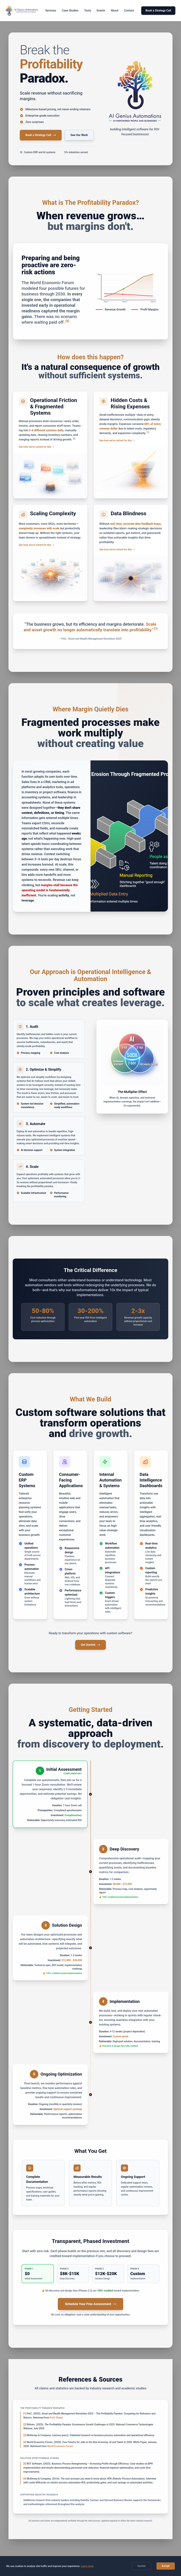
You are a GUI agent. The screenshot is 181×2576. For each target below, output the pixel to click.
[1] (148, 432)
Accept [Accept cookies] (166, 2566)
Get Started (90, 1645)
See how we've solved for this (37, 446)
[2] (74, 438)
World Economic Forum (60, 2446)
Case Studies (70, 10)
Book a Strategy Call (158, 10)
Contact (129, 10)
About (114, 10)
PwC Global (56, 2417)
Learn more (87, 2566)
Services (50, 10)
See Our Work (79, 135)
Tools (87, 10)
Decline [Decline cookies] (142, 2566)
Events (101, 10)
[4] (67, 321)
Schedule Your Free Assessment (90, 2304)
